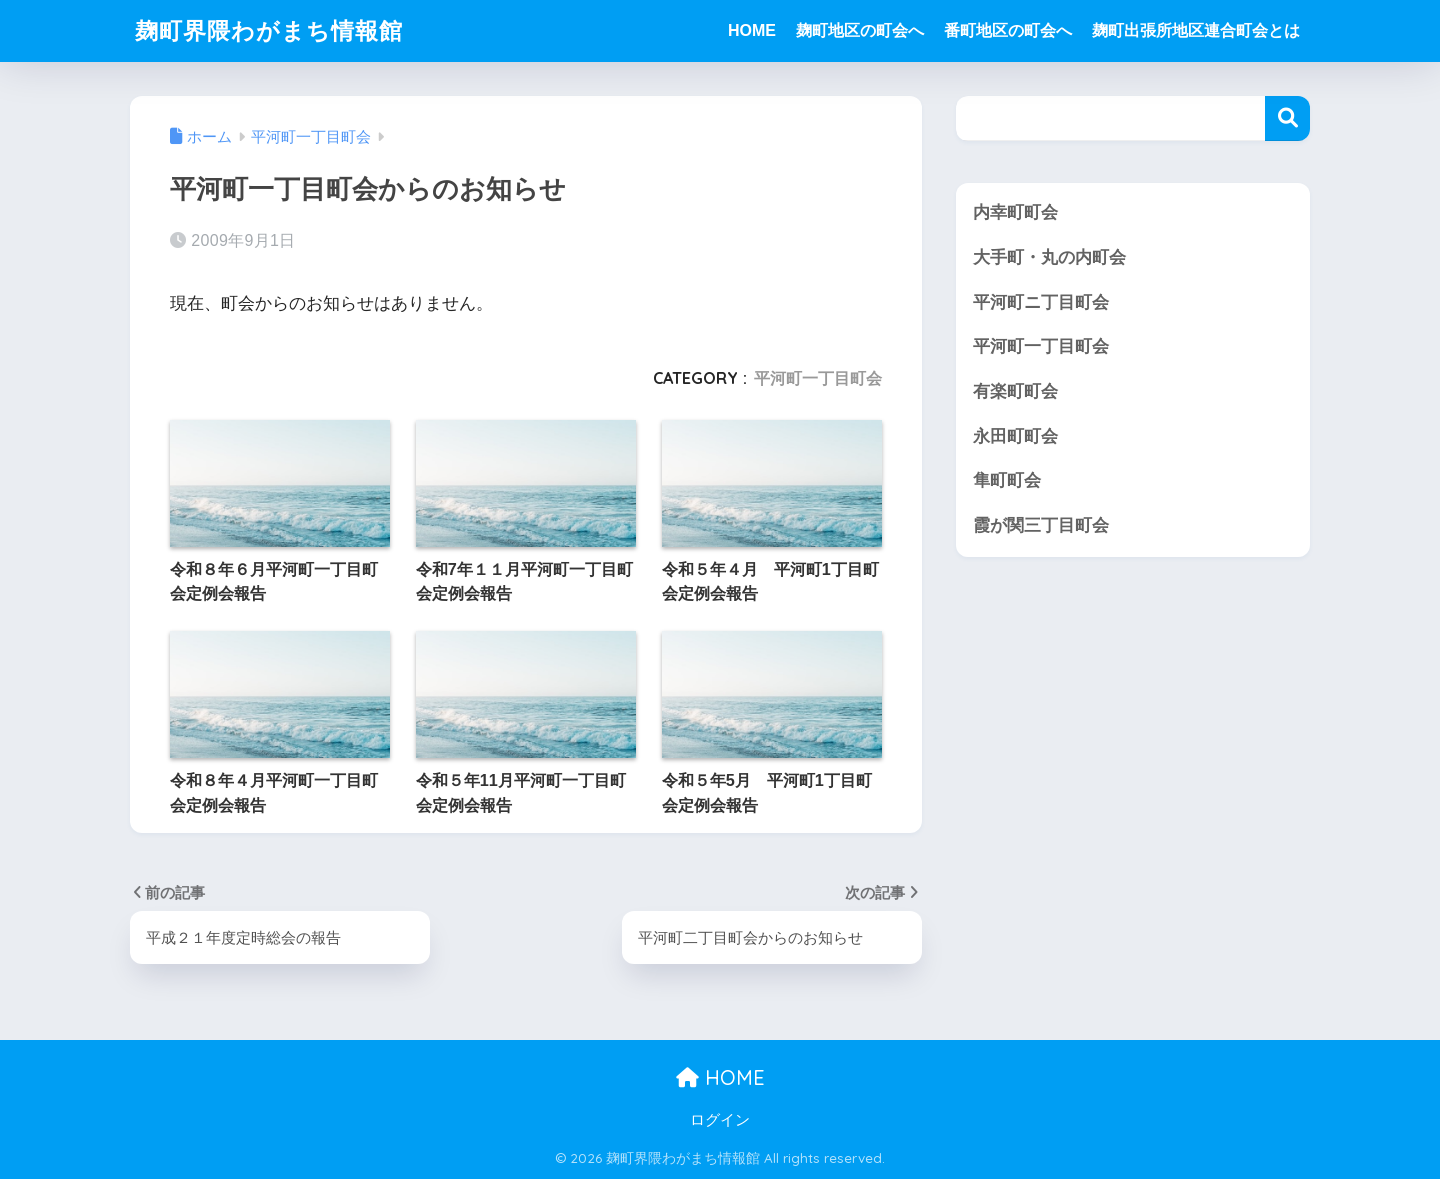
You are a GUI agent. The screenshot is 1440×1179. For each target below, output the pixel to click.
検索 (1287, 118)
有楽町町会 (1015, 391)
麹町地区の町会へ (860, 30)
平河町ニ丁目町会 (1041, 302)
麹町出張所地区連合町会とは (1196, 30)
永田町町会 (1015, 436)
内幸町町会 (1015, 212)
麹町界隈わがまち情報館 (269, 30)
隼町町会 (1007, 480)
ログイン (720, 1120)
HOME (752, 30)
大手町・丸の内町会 (1049, 257)
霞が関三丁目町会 (1041, 525)
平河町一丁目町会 (818, 378)
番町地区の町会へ (1008, 30)
